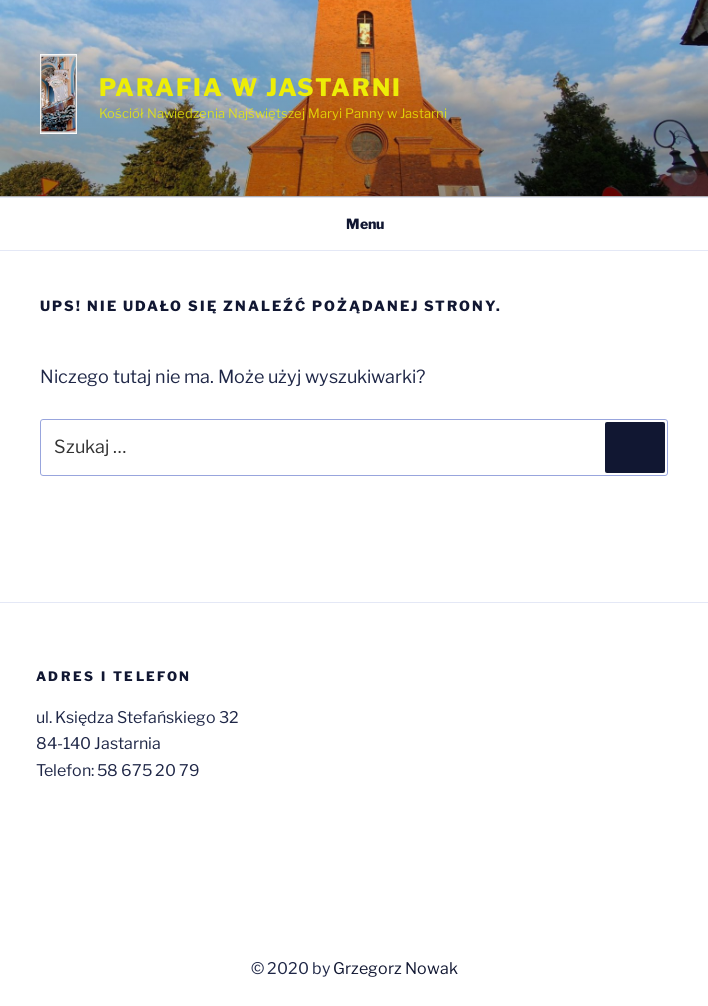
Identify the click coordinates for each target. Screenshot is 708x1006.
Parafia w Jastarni (250, 87)
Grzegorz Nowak (395, 968)
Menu (354, 223)
